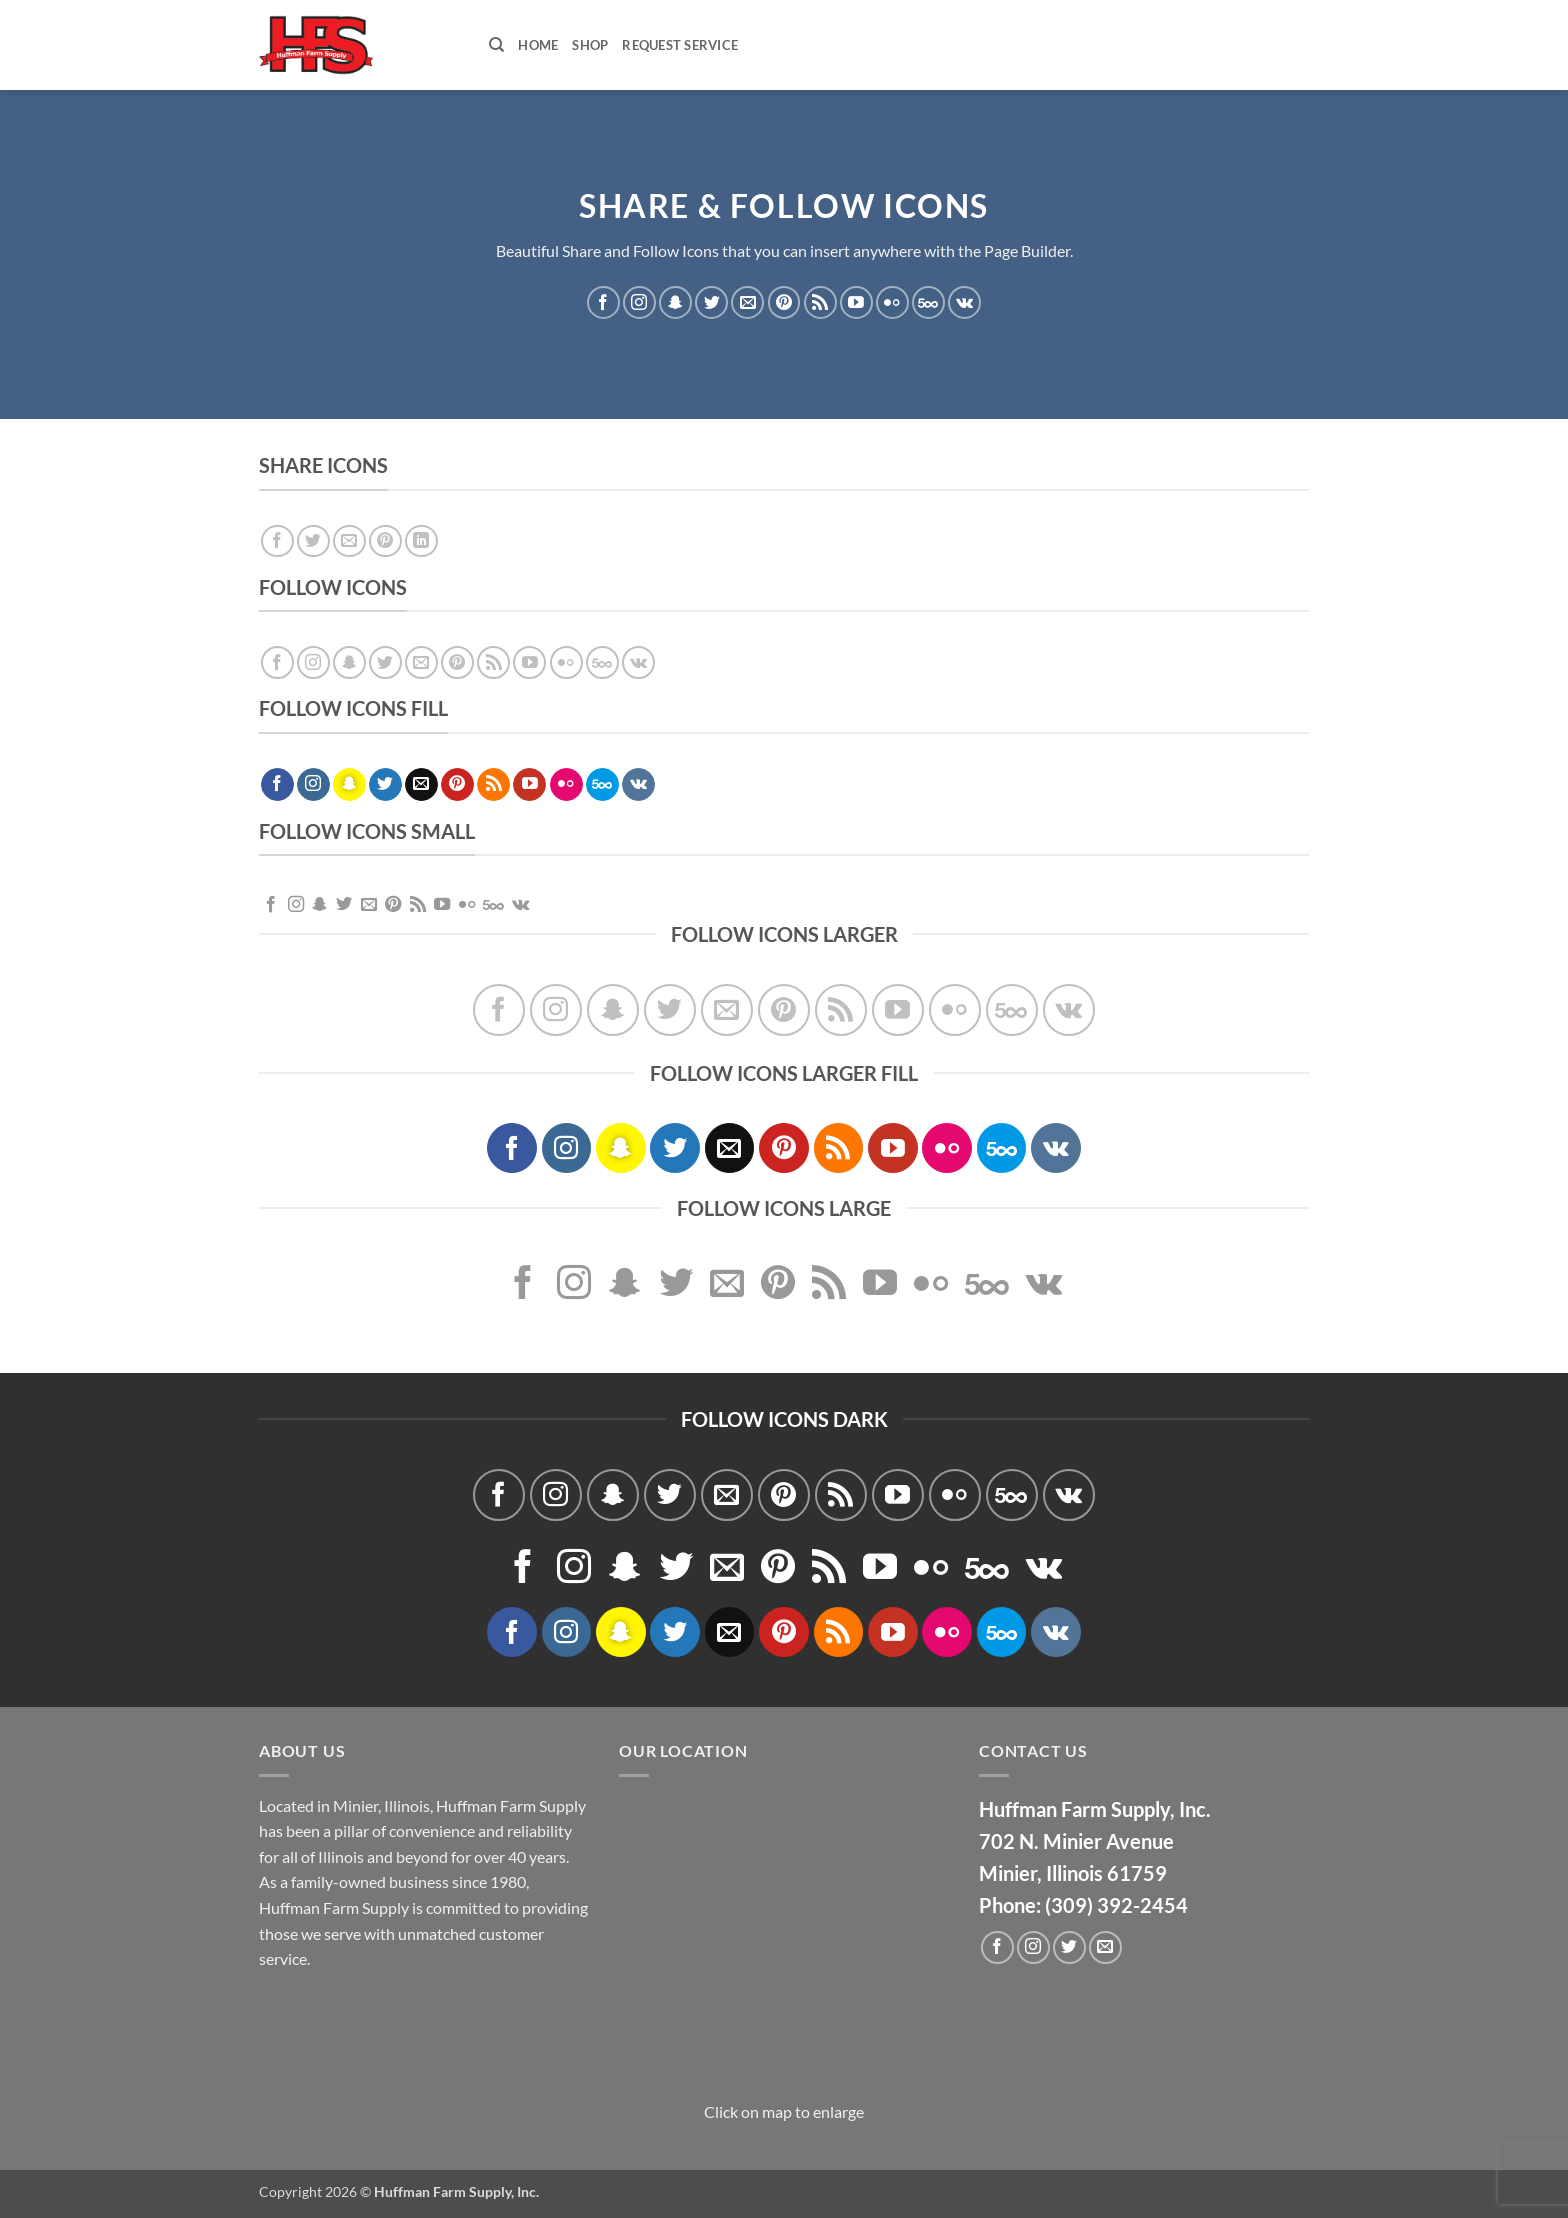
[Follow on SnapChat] (675, 302)
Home (538, 45)
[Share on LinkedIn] (421, 541)
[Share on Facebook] (277, 541)
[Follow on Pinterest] (784, 302)
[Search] (496, 45)
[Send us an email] (747, 302)
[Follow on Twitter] (711, 302)
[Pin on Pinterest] (385, 541)
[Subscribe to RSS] (820, 302)
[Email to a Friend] (349, 541)
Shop (590, 45)
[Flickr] (892, 302)
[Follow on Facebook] (603, 302)
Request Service (680, 45)
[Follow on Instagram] (639, 302)
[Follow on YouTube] (856, 302)
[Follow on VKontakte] (964, 302)
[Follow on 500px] (928, 302)
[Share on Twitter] (313, 541)
